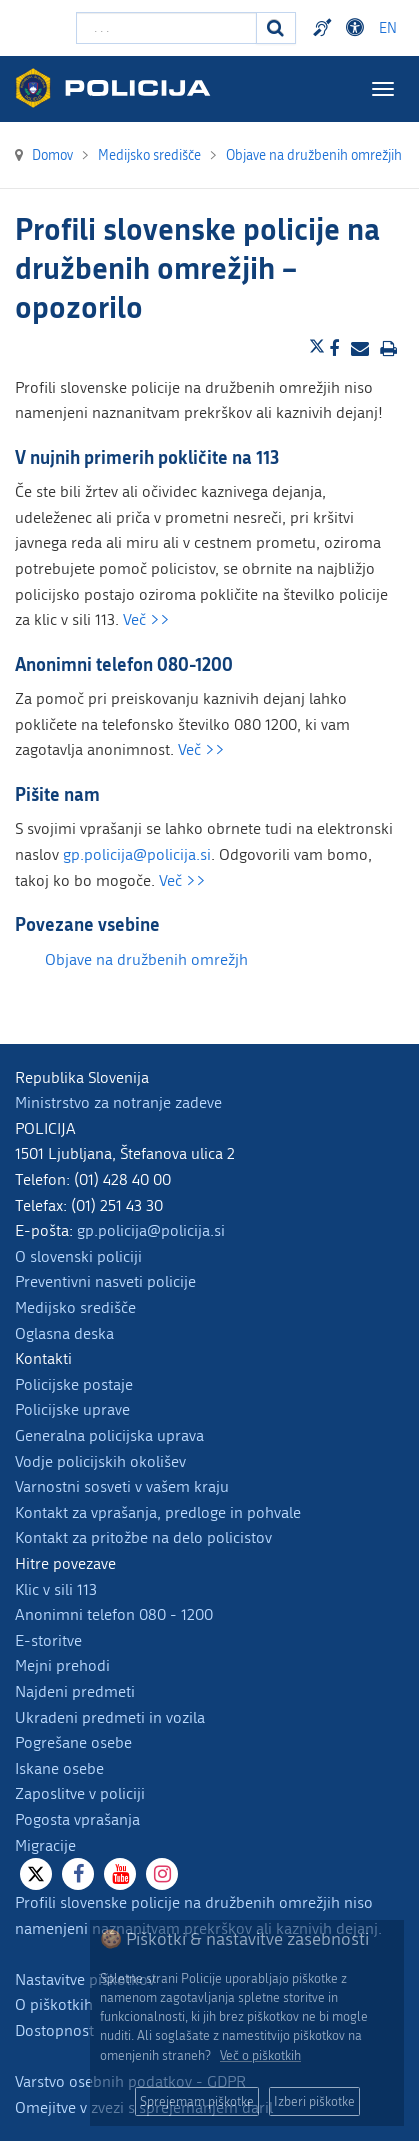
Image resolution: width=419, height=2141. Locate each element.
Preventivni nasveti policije (105, 1281)
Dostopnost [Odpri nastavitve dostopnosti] (358, 28)
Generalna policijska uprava (109, 1435)
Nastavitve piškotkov (85, 1979)
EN (388, 28)
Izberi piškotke (314, 2101)
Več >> (146, 619)
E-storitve (48, 1640)
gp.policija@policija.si (137, 854)
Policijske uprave (72, 1409)
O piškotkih (54, 2004)
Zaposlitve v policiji (80, 1793)
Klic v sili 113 (56, 1589)
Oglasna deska (64, 1333)
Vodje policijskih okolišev (100, 1461)
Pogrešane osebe (73, 1742)
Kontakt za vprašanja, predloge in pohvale (158, 1512)
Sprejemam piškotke (197, 2101)
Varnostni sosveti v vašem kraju (122, 1486)
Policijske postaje (74, 1384)
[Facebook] (78, 1874)
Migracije (45, 1845)
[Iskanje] (276, 28)
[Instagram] (162, 1874)
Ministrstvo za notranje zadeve (118, 1102)
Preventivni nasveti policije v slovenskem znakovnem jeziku (325, 28)
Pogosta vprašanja (77, 1819)
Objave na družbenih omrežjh (146, 959)
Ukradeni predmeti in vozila (110, 1717)
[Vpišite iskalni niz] (166, 28)
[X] (36, 1874)
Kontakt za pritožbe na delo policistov (143, 1537)
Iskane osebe (59, 1768)
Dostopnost (54, 2030)
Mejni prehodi (62, 1665)
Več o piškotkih (260, 2055)
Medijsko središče (75, 1307)
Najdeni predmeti (75, 1691)
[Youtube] (120, 1874)
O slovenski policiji (78, 1256)
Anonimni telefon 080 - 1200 (114, 1614)
